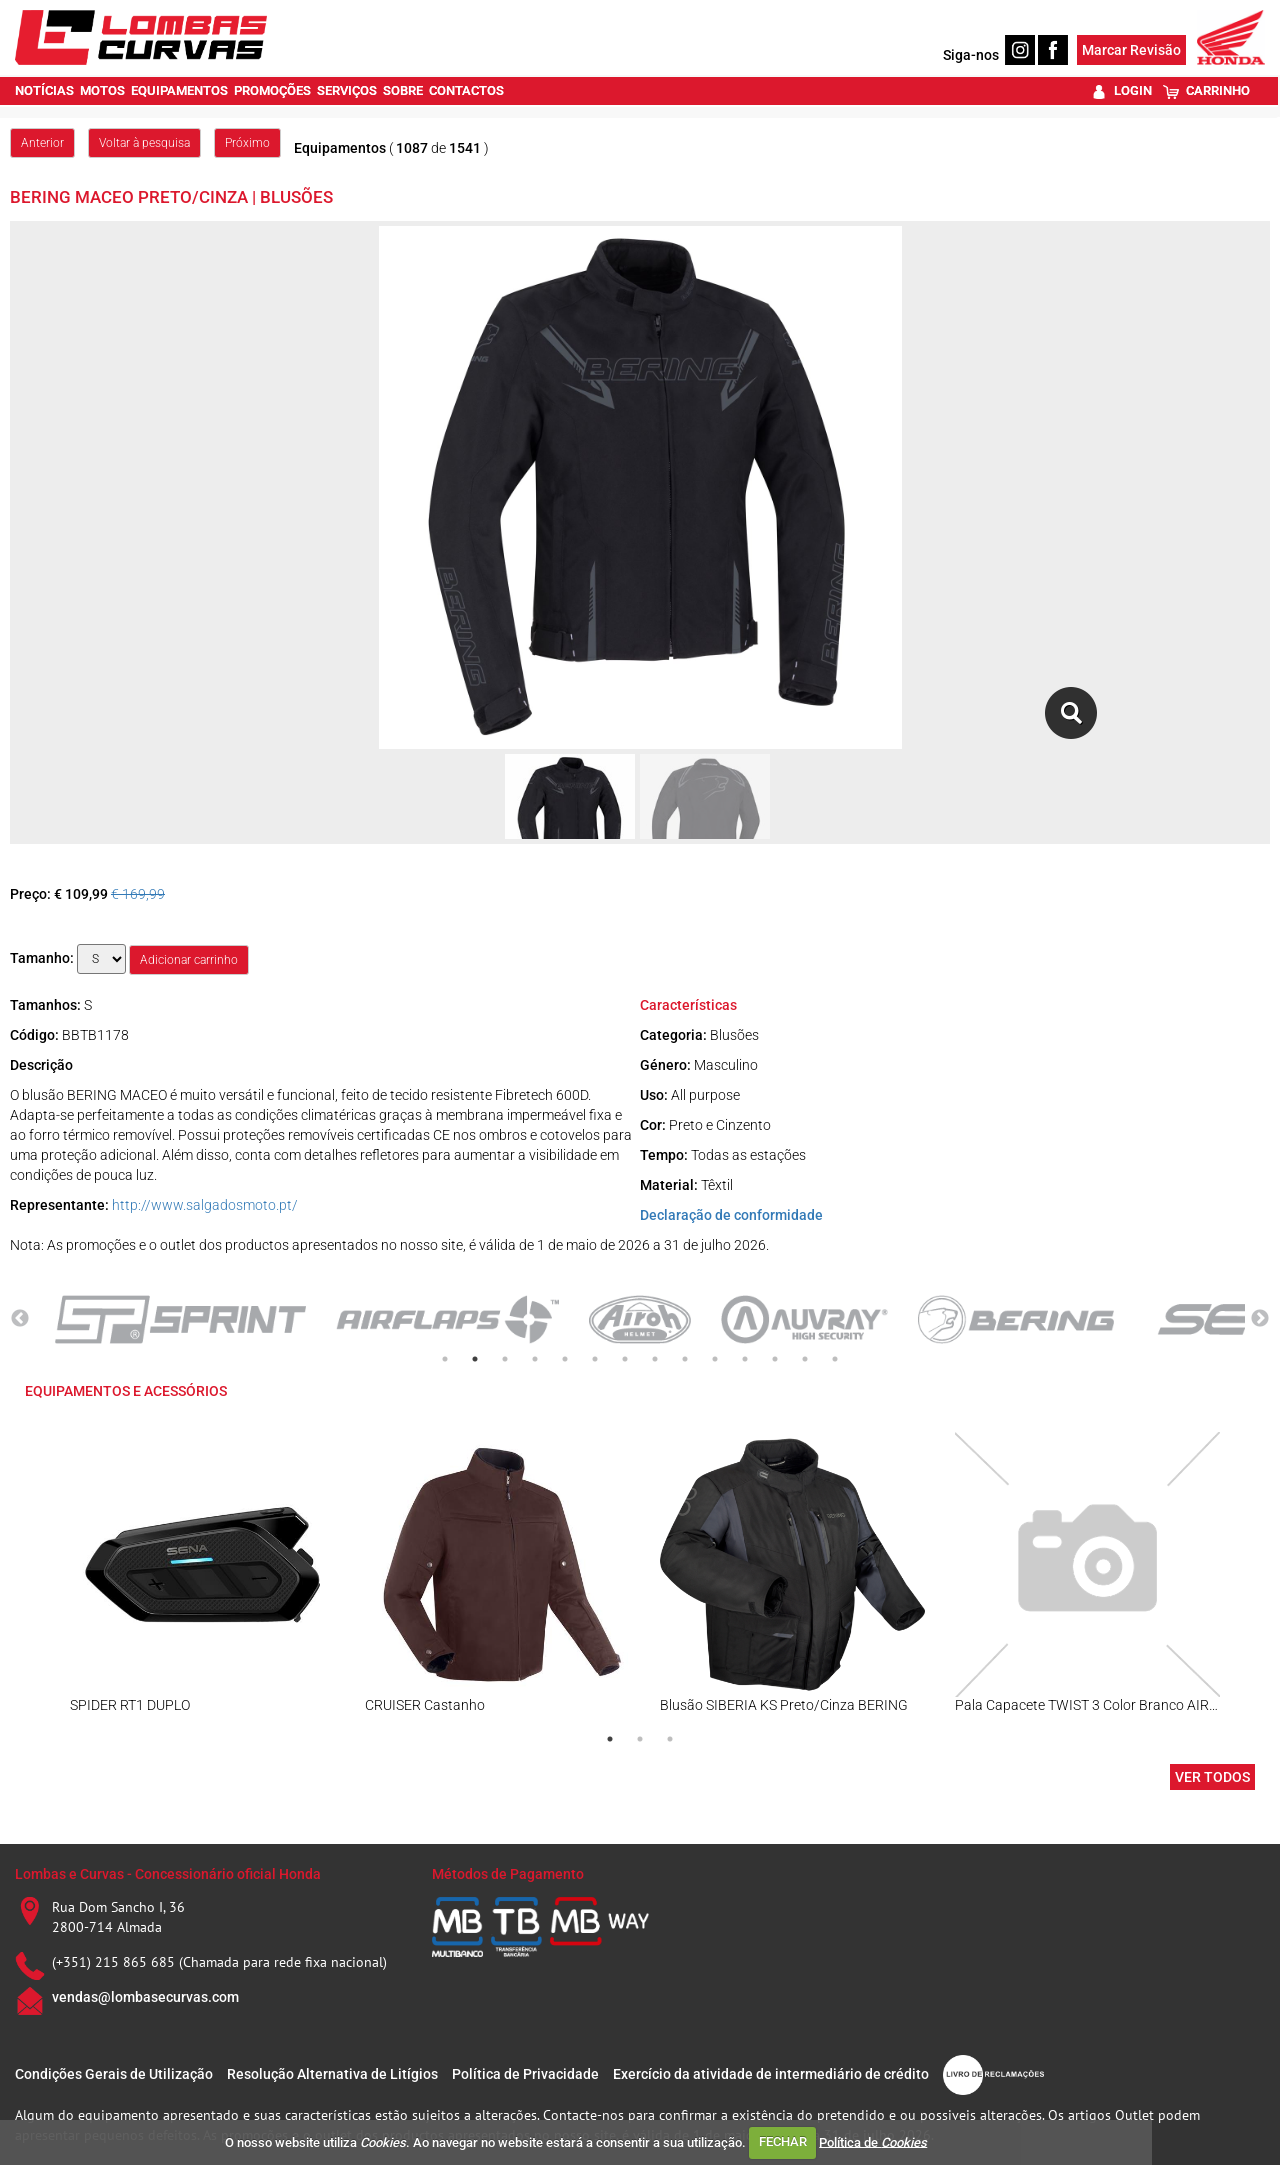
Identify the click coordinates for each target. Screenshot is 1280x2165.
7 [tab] (625, 1359)
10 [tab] (715, 1359)
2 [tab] (475, 1359)
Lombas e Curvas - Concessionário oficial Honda (168, 1874)
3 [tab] (505, 1359)
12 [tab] (775, 1359)
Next (1260, 1319)
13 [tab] (805, 1359)
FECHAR (783, 2141)
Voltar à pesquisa (144, 143)
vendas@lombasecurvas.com (145, 1997)
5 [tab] (565, 1359)
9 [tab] (685, 1359)
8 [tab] (655, 1359)
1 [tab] (445, 1359)
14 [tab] (835, 1359)
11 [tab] (745, 1359)
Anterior (42, 143)
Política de (873, 2141)
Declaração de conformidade (731, 1215)
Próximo (247, 143)
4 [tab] (535, 1359)
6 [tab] (595, 1359)
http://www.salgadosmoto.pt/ (205, 1205)
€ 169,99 (138, 894)
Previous (20, 1319)
